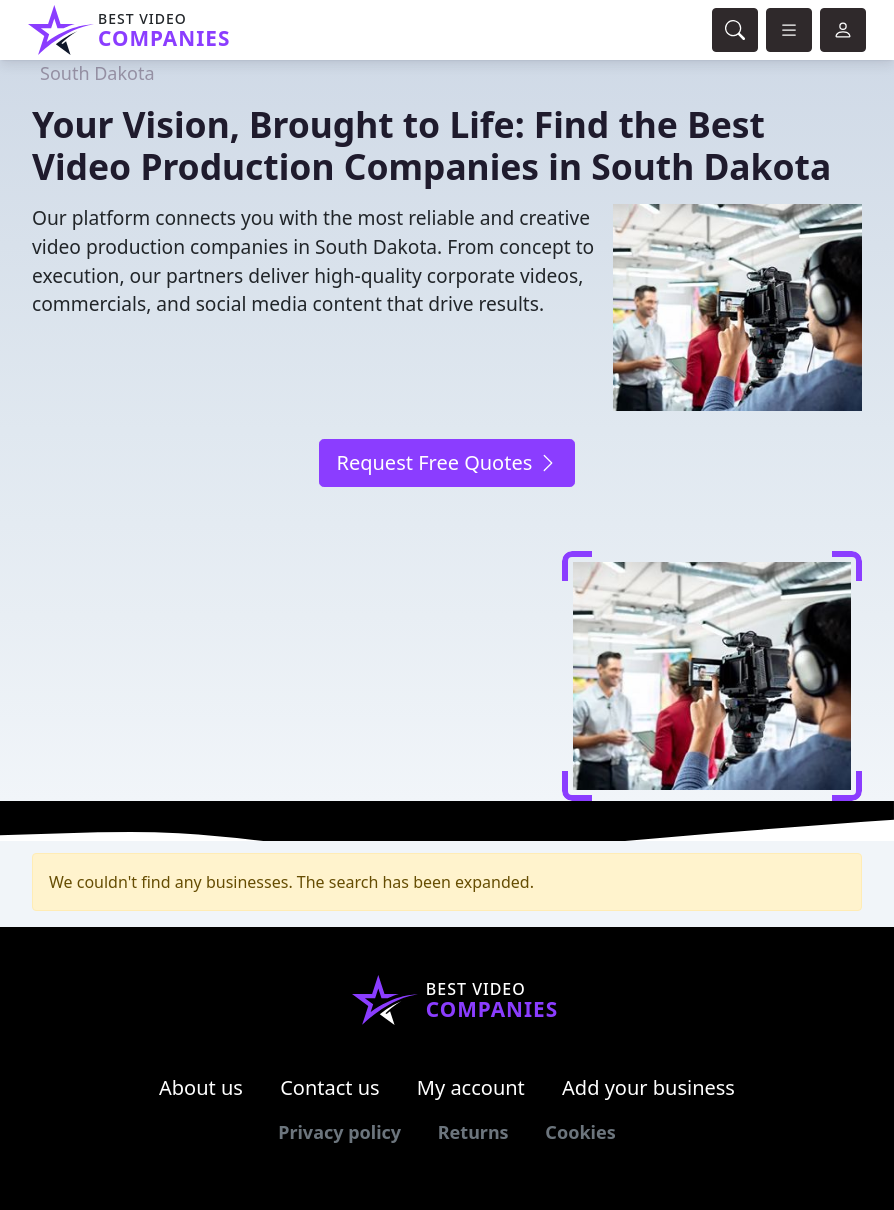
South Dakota (97, 73)
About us (201, 1087)
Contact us (330, 1087)
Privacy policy (339, 1132)
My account (471, 1087)
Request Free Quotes (446, 462)
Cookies (580, 1132)
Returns (473, 1132)
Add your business (648, 1087)
